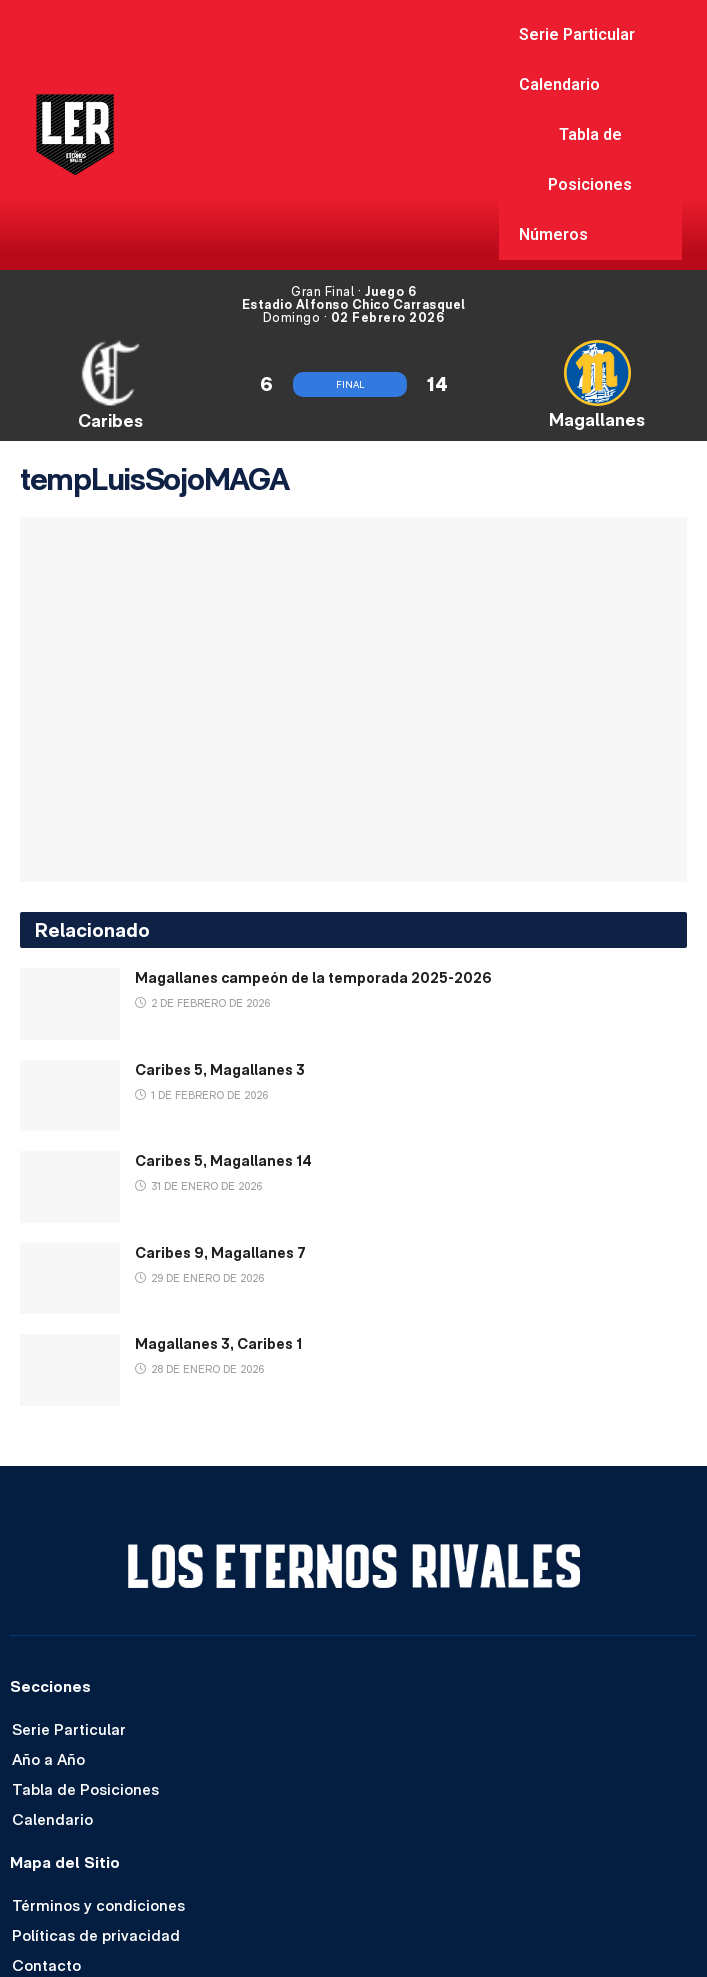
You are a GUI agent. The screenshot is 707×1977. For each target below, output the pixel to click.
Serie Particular (577, 34)
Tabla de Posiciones (590, 159)
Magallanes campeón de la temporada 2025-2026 (313, 977)
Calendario (559, 84)
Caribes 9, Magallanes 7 (220, 1252)
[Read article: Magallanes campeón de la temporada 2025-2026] (70, 1004)
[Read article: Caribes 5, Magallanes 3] (70, 1096)
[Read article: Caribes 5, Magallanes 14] (70, 1187)
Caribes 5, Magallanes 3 (220, 1069)
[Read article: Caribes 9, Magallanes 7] (70, 1279)
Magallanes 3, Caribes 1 (218, 1343)
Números (553, 234)
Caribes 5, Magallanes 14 (223, 1160)
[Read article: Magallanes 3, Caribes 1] (70, 1370)
